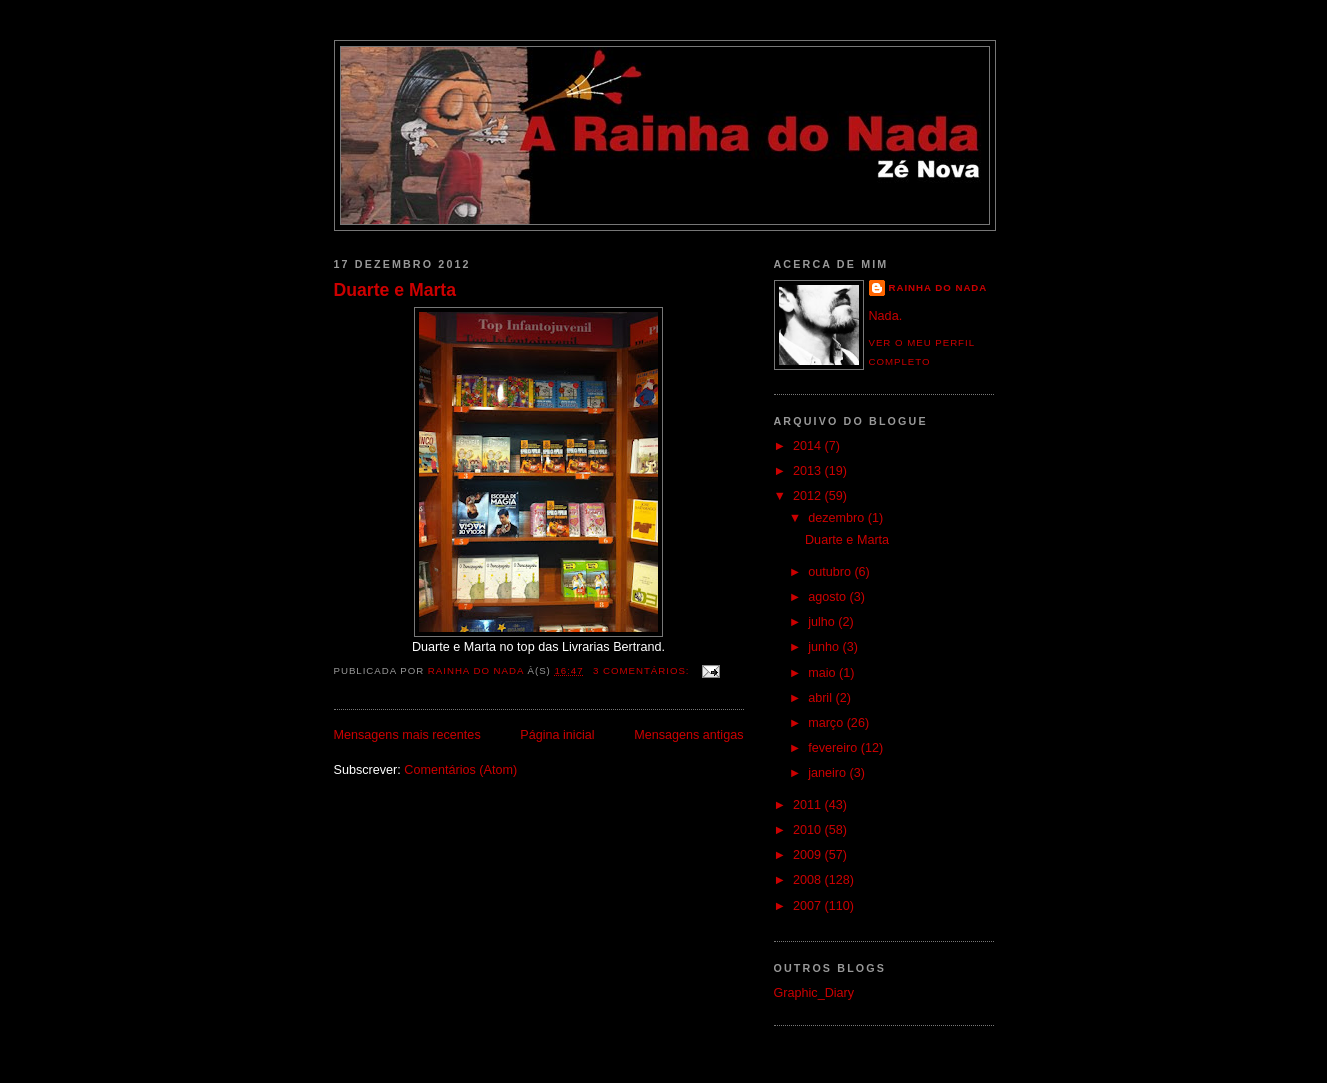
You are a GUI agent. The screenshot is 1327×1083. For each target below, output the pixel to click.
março (827, 723)
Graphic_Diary (814, 993)
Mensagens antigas (688, 735)
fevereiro (834, 748)
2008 (809, 880)
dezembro (838, 518)
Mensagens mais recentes (407, 735)
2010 (809, 830)
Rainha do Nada (938, 287)
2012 (809, 496)
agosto (828, 597)
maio (823, 673)
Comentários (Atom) (460, 770)
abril (821, 698)
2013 (809, 471)
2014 (809, 446)
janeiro (828, 773)
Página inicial (557, 735)
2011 (809, 805)
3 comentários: (643, 670)
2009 (809, 855)
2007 (809, 906)
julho (823, 622)
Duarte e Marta (395, 290)
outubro (831, 572)
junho (825, 647)
